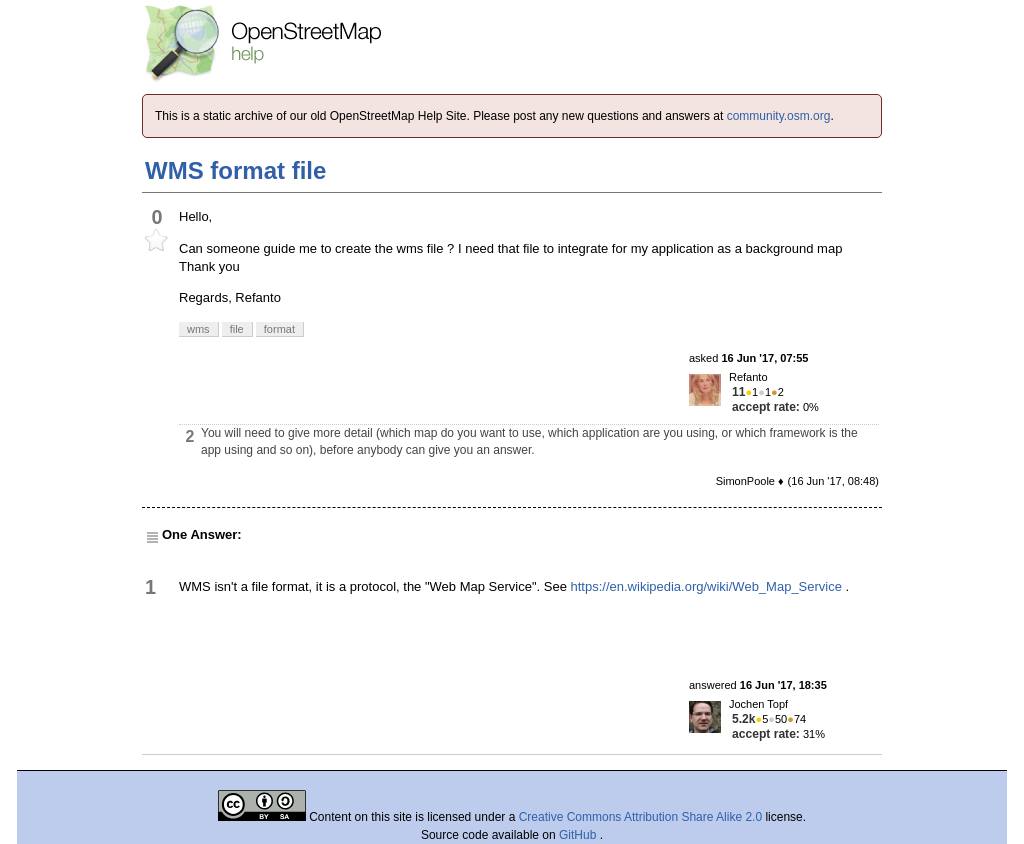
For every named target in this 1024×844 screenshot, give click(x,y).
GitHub (579, 835)
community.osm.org (779, 116)
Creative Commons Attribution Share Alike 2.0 (640, 817)
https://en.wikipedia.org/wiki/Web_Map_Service (706, 586)
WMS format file (235, 170)
